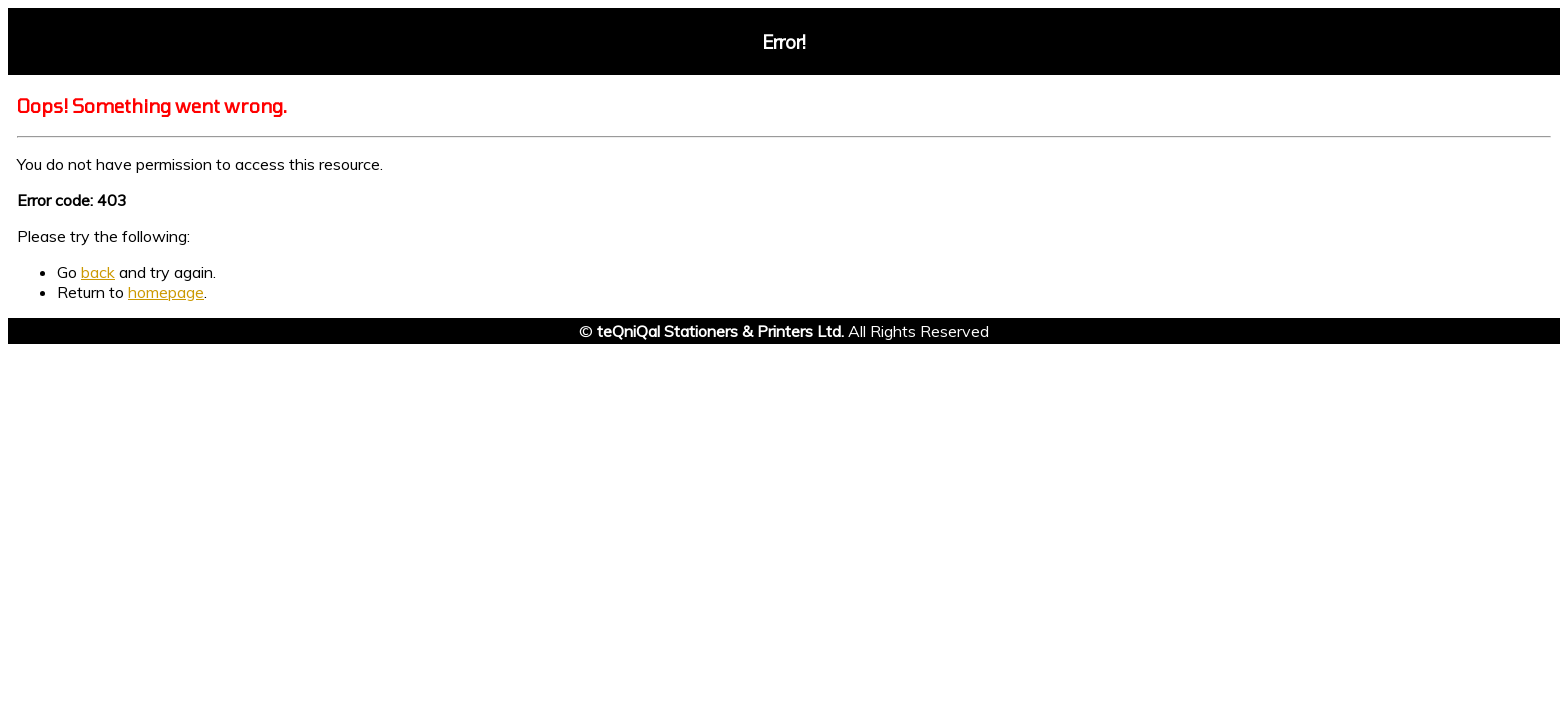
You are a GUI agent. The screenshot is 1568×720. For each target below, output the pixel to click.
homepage (166, 292)
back (98, 272)
